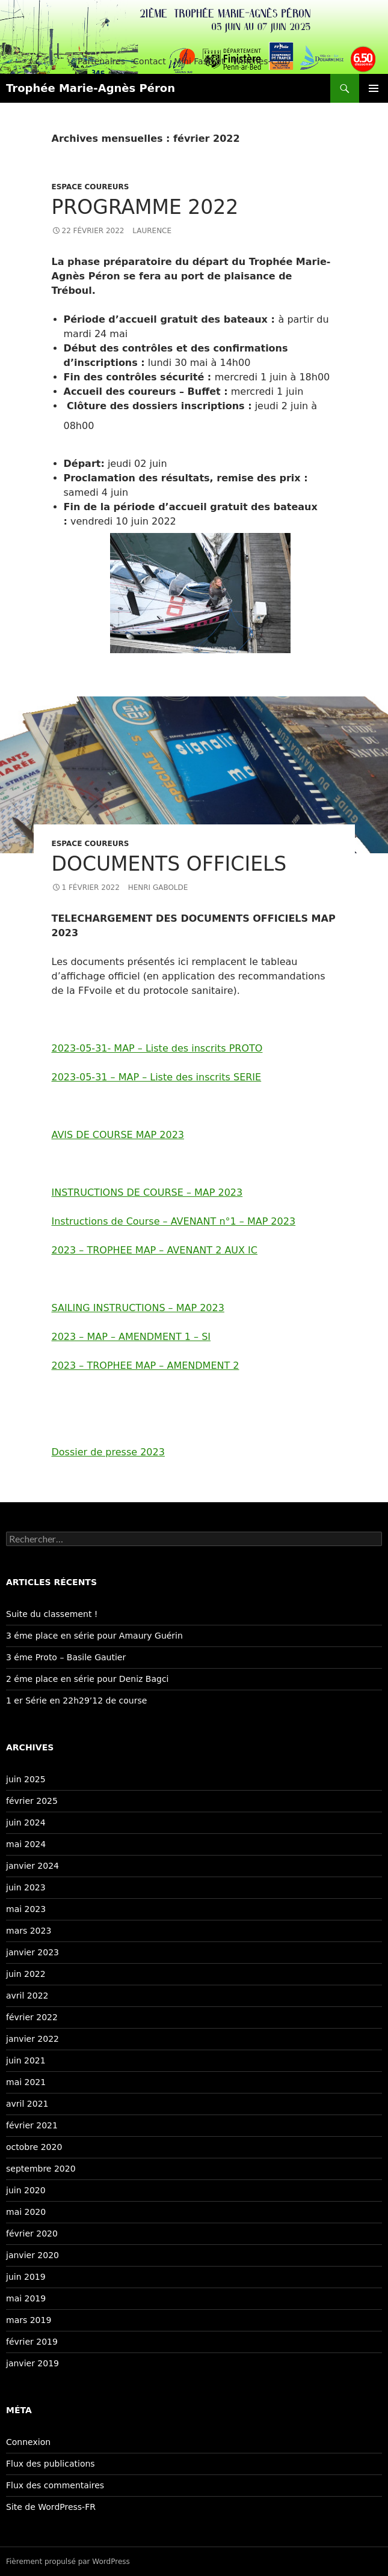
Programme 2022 (145, 207)
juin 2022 (26, 1974)
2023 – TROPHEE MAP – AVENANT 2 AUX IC (155, 1250)
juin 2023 (26, 1887)
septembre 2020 (41, 2168)
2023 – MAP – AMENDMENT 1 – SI (131, 1336)
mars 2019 (28, 2320)
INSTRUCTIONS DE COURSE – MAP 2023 (147, 1192)
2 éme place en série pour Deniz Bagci (87, 1679)
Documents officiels (169, 863)
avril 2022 (27, 1995)
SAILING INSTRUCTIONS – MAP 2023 (138, 1308)
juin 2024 (26, 1822)
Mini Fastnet (199, 61)
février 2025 (32, 1801)
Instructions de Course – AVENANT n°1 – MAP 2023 (174, 1221)
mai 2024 (26, 1844)
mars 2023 (28, 1930)
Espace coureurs (90, 187)
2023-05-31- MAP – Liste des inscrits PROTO (157, 1048)
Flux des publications (50, 2463)
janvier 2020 (32, 2255)
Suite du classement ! (51, 1614)
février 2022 (32, 2017)
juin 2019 (26, 2277)
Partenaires (101, 61)
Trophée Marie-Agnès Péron (90, 88)
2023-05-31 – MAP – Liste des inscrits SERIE (157, 1077)
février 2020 (32, 2233)
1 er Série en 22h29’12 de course (76, 1700)
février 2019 (32, 2341)
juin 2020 (26, 2190)
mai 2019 (26, 2298)
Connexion (28, 2442)
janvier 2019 (32, 2363)
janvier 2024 (32, 1866)
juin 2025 (26, 1779)
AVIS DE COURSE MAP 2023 (118, 1134)
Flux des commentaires (55, 2485)
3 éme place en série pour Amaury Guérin (94, 1635)
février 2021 (32, 2125)
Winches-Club (261, 61)
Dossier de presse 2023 (108, 1452)
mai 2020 (26, 2212)
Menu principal (373, 88)
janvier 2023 (32, 1952)
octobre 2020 (34, 2147)
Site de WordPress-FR (51, 2507)
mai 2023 (26, 1909)
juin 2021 (26, 2060)
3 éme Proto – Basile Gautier (66, 1657)
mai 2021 (26, 2082)
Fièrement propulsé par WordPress (68, 2561)
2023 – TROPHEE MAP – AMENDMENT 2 (145, 1365)
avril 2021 (27, 2104)
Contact (149, 61)
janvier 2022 (32, 2039)
